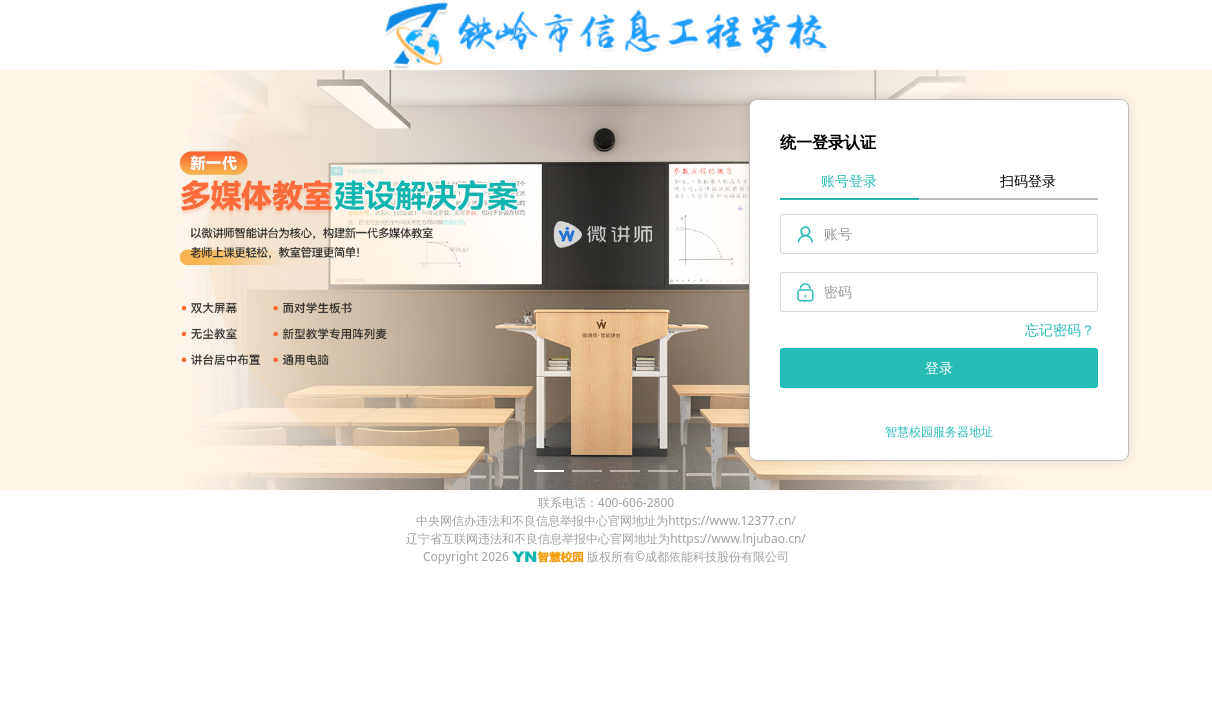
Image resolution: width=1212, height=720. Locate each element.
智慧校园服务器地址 (939, 431)
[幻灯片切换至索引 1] (549, 471)
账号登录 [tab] (849, 180)
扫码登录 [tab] (1028, 180)
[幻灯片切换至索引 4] (663, 471)
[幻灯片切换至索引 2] (587, 471)
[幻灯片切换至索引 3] (625, 471)
